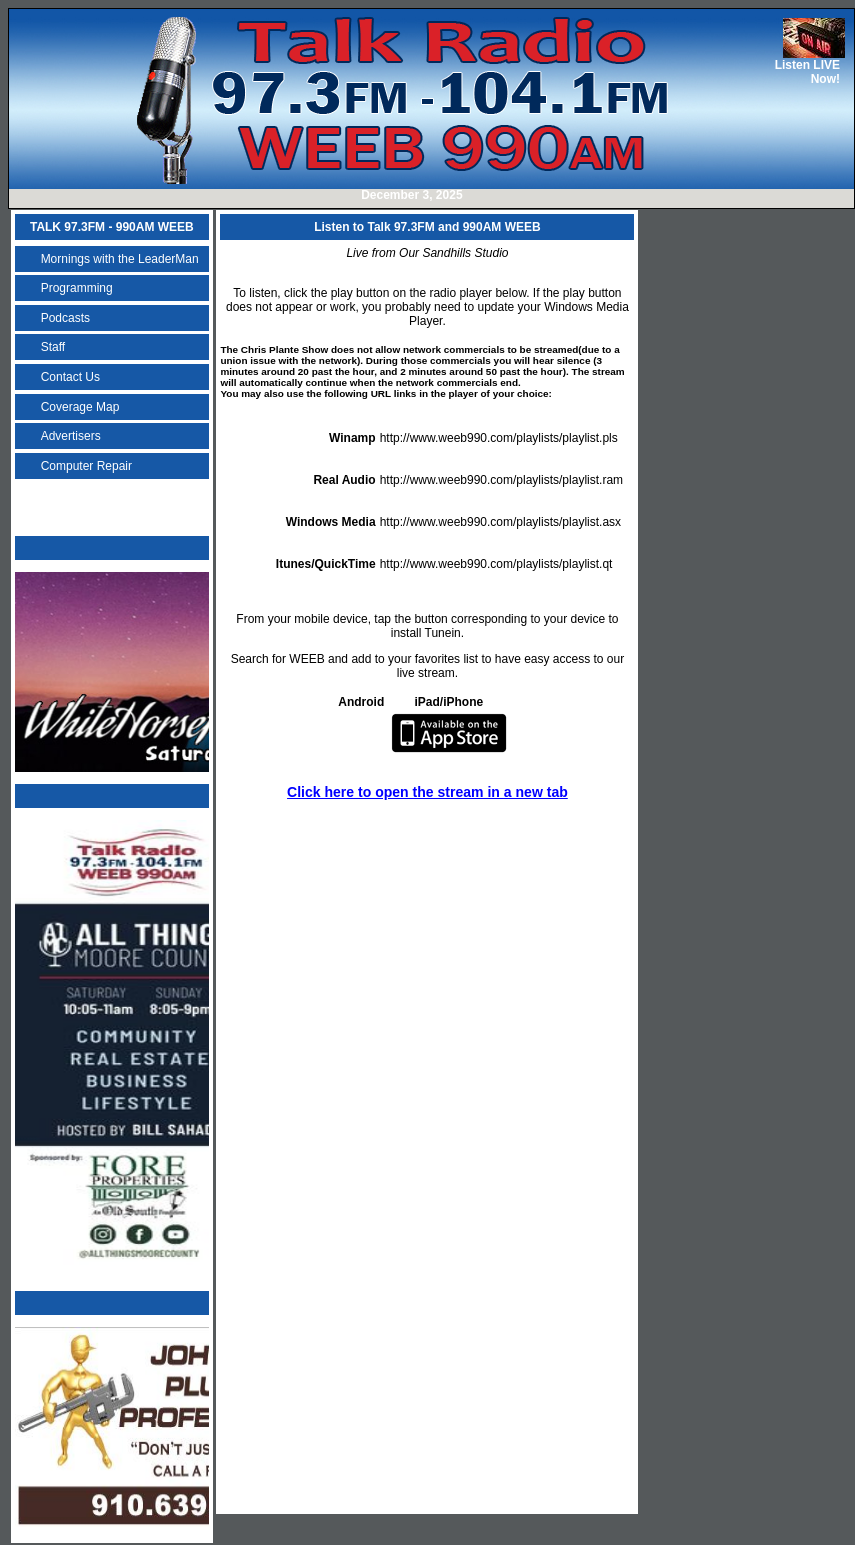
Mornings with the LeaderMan (120, 259)
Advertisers (71, 436)
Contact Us (70, 377)
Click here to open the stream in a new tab (427, 792)
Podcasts (65, 318)
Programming (77, 288)
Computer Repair (86, 466)
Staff (53, 347)
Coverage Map (80, 407)
